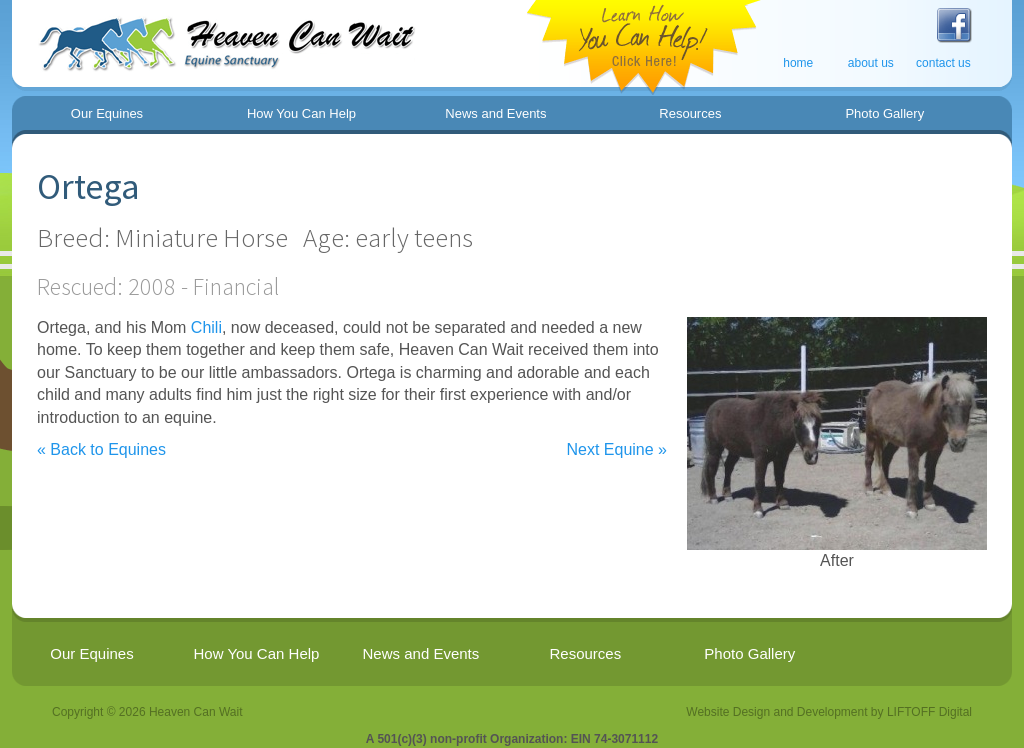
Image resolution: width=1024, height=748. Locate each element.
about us (871, 63)
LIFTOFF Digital (929, 712)
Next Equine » (616, 449)
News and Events (495, 113)
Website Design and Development (776, 712)
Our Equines (107, 113)
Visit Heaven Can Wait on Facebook (954, 26)
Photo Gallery (884, 113)
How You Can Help (301, 113)
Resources (690, 113)
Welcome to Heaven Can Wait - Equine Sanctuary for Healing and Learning (219, 36)
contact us (943, 63)
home (798, 63)
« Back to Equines (101, 449)
